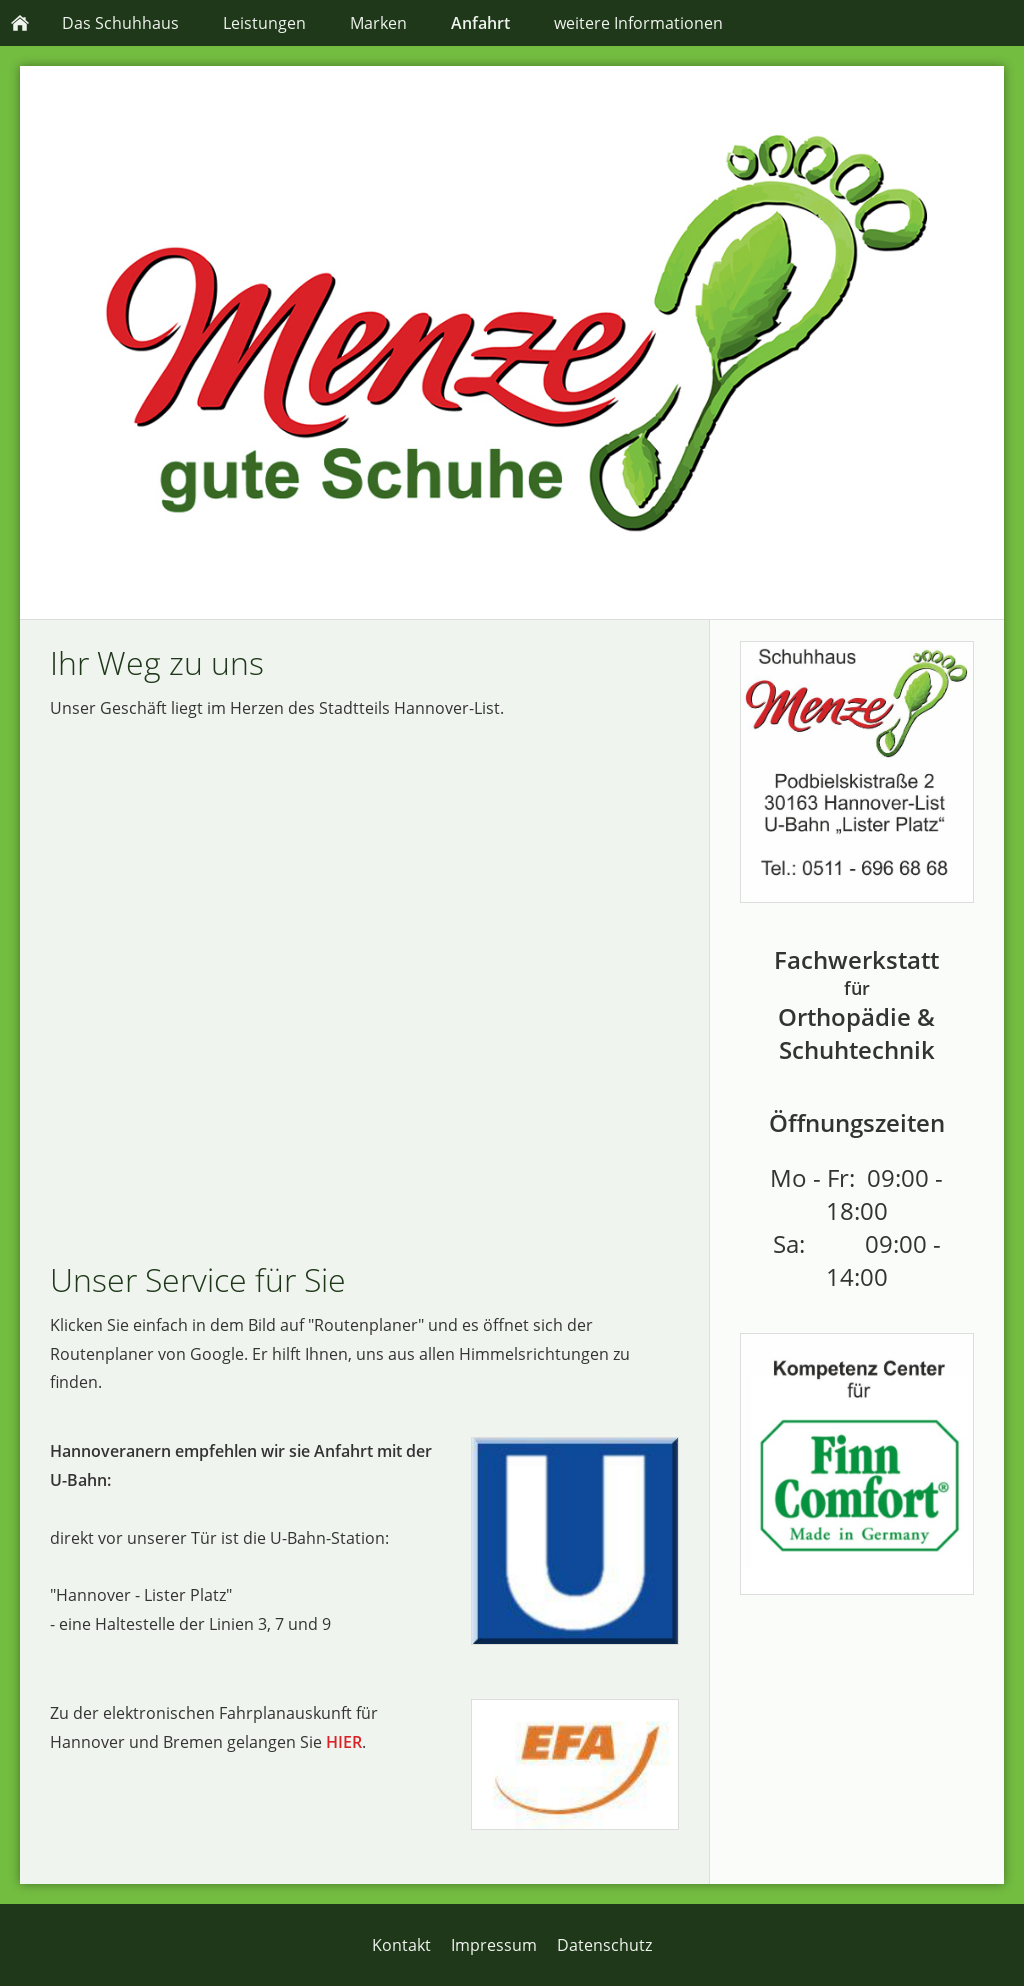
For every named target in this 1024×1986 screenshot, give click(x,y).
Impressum (494, 1945)
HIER (344, 1742)
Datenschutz (604, 1945)
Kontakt (401, 1945)
